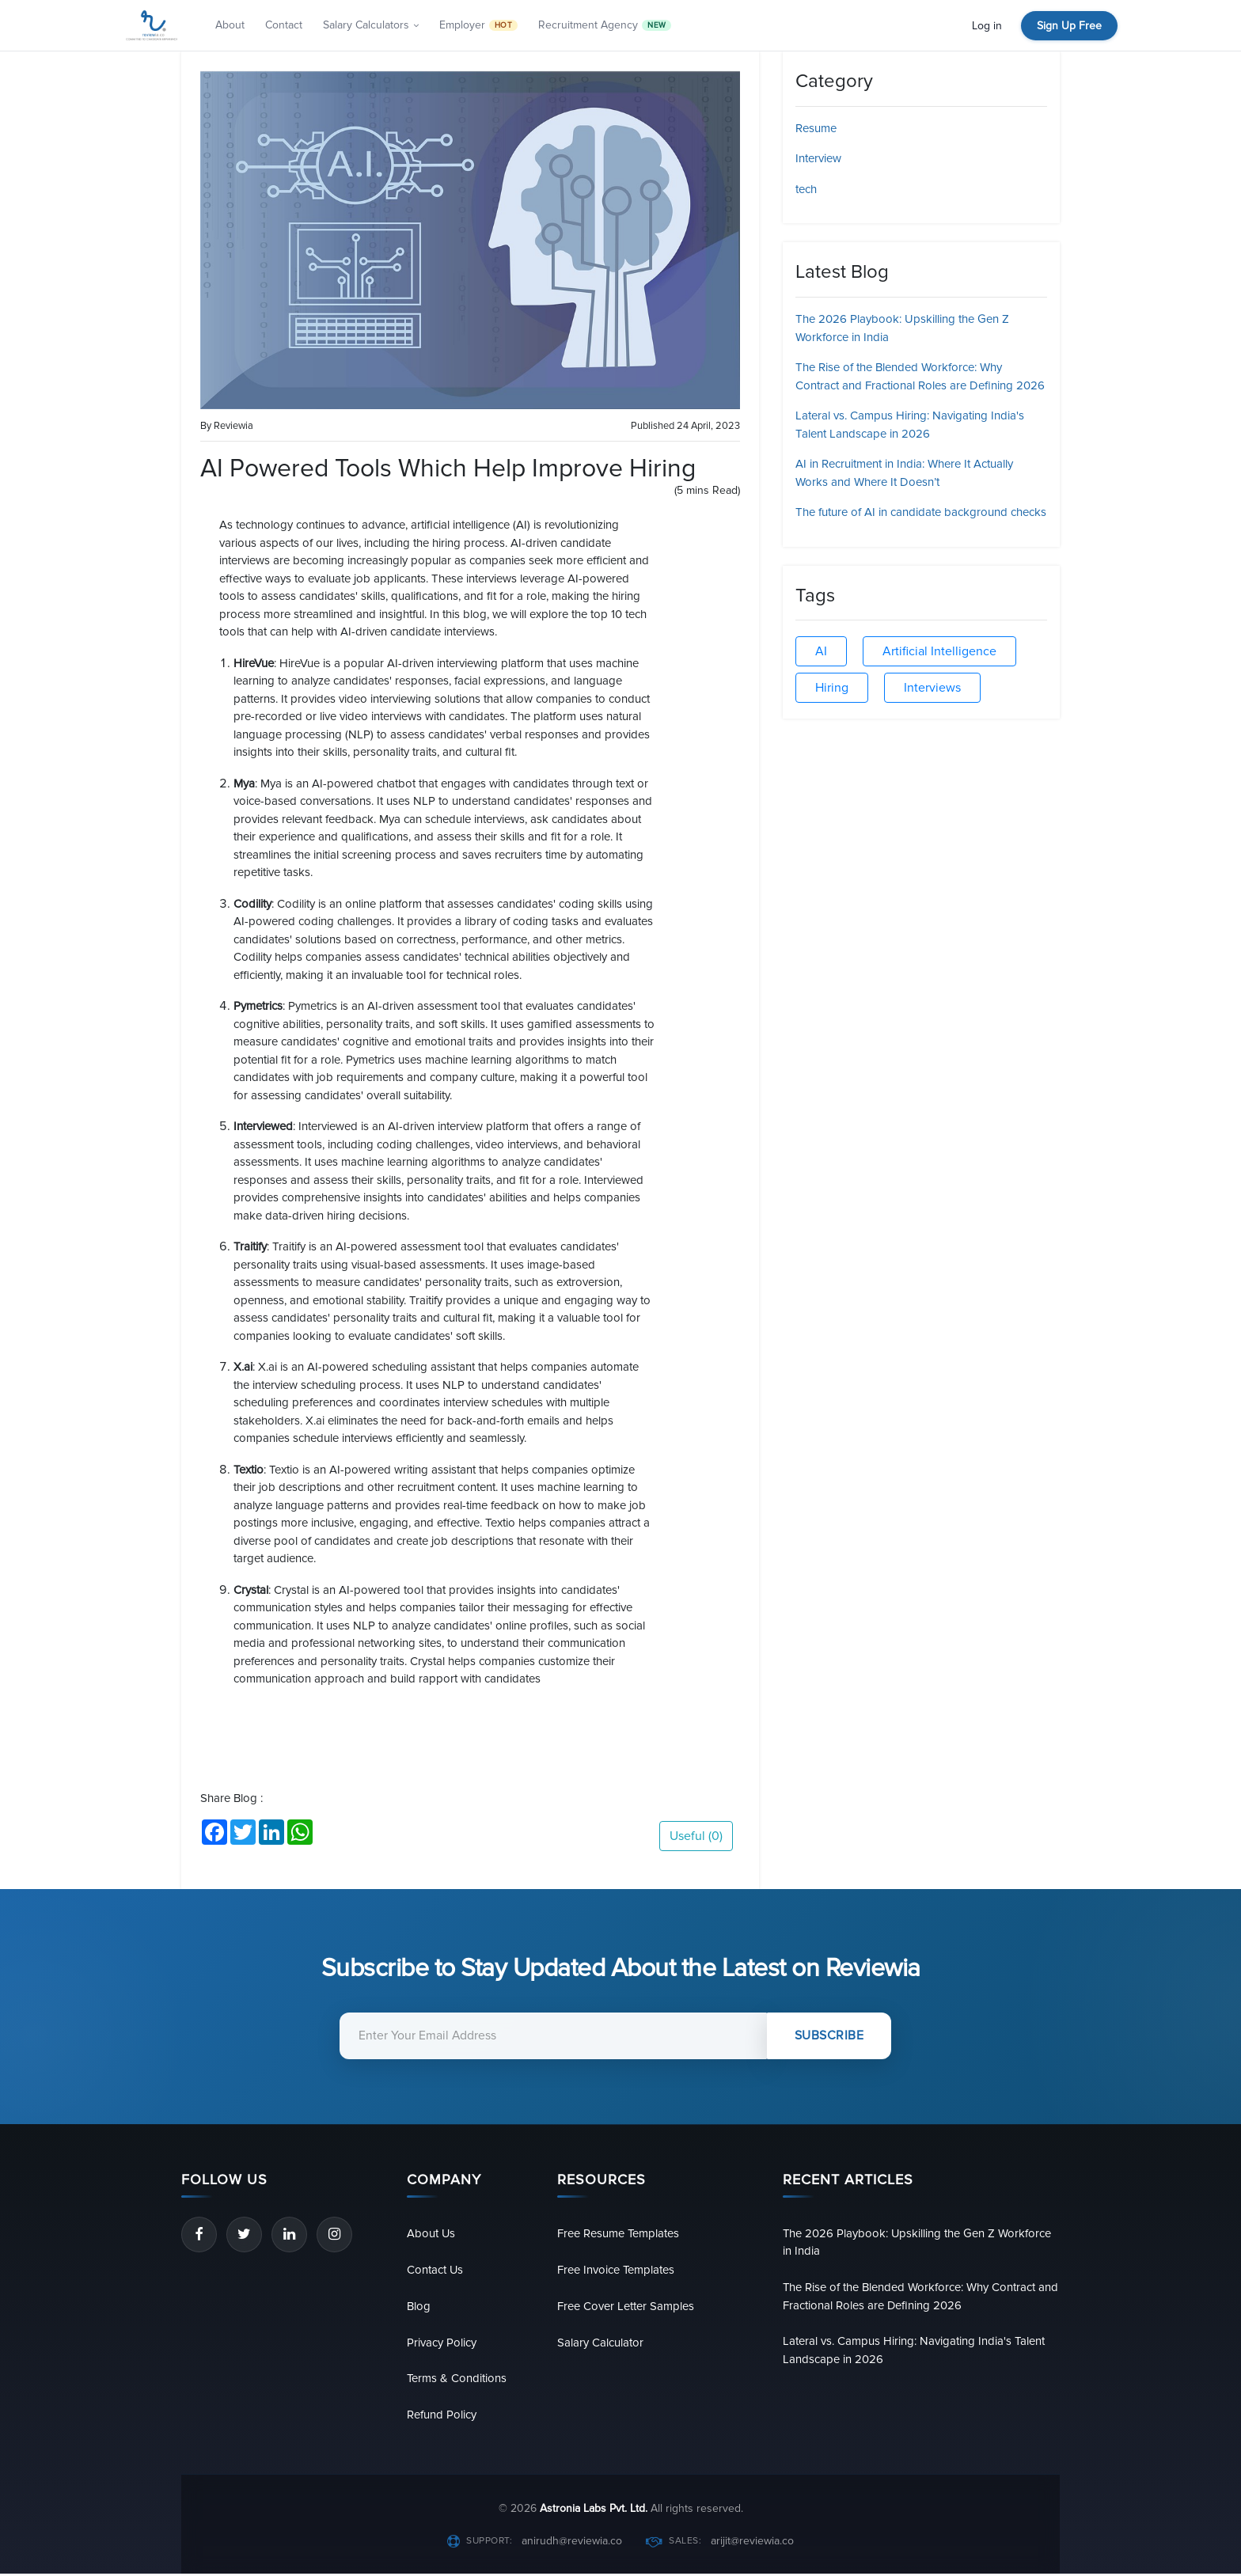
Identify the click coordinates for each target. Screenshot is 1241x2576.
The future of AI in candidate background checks (920, 512)
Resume (816, 128)
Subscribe (830, 2036)
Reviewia (233, 425)
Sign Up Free (1069, 25)
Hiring (831, 688)
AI (821, 651)
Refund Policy (441, 2417)
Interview (818, 158)
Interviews (932, 688)
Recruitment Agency (604, 25)
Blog (419, 2307)
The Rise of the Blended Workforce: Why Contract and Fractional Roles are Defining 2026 (921, 2297)
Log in (987, 25)
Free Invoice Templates (616, 2270)
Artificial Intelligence (939, 651)
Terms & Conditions (457, 2380)
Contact (283, 25)
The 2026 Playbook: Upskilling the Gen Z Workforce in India (918, 2242)
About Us (431, 2233)
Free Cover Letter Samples (625, 2307)
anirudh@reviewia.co (572, 2543)
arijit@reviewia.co (752, 2543)
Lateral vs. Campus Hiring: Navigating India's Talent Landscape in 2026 (914, 2351)
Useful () (696, 1836)
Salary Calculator (600, 2343)
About (230, 25)
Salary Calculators (371, 25)
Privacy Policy (441, 2343)
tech (806, 189)
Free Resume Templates (618, 2233)
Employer (478, 25)
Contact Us (435, 2270)
